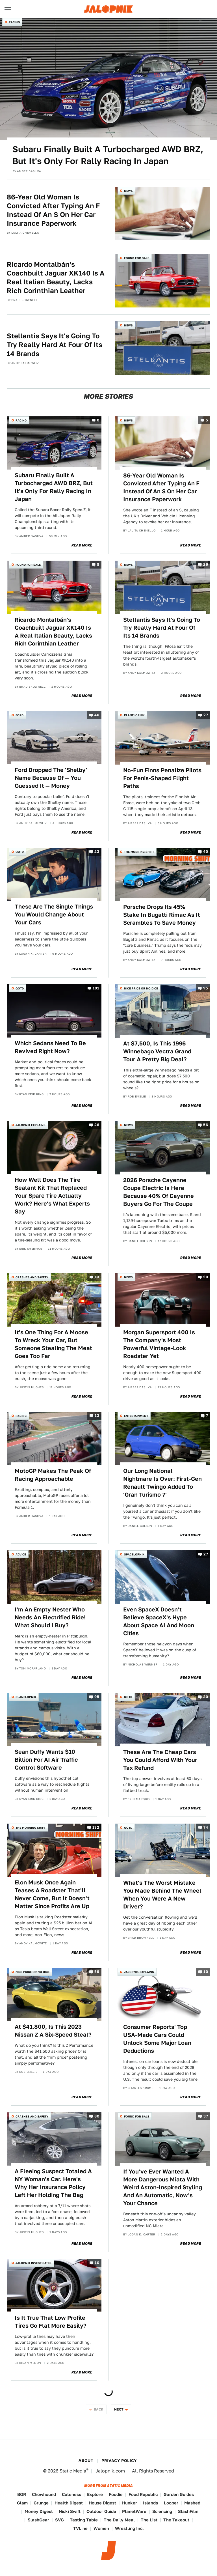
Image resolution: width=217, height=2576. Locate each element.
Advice (21, 1554)
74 (205, 1827)
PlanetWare (134, 2511)
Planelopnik (134, 715)
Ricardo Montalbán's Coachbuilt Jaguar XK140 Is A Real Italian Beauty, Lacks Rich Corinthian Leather (56, 277)
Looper (171, 2502)
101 (96, 988)
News (128, 190)
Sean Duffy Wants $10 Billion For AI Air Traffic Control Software (46, 1759)
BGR (21, 2494)
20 (205, 1277)
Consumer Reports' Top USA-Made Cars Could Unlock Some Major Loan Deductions (157, 2039)
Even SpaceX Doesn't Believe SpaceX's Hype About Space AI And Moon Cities (158, 1621)
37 (205, 2116)
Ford (19, 715)
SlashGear (38, 2519)
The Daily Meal (119, 2519)
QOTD (20, 851)
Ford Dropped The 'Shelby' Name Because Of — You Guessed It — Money (51, 778)
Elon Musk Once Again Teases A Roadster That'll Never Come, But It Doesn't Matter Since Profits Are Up (52, 1894)
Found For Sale (136, 258)
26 (205, 565)
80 (96, 2116)
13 (97, 1277)
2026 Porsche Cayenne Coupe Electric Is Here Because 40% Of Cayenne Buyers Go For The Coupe (158, 1192)
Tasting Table (84, 2519)
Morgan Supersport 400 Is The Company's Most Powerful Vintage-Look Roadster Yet (159, 1344)
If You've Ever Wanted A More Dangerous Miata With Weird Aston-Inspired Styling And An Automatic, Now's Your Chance (162, 2187)
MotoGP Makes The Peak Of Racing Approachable (53, 1474)
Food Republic (143, 2494)
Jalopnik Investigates (33, 2263)
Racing (14, 22)
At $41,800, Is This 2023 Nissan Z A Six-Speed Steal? (53, 2030)
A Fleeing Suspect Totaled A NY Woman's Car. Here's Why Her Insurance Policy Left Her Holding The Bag (53, 2183)
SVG (59, 2519)
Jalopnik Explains (30, 1125)
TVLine (80, 2528)
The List (149, 2519)
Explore (95, 2494)
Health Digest (69, 2502)
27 (205, 715)
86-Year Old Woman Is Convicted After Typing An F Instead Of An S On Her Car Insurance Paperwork (53, 210)
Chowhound (44, 2494)
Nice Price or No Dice (141, 988)
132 (95, 1827)
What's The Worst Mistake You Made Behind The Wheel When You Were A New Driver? (162, 1894)
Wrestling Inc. (129, 2528)
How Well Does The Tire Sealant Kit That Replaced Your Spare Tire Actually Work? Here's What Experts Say (52, 1195)
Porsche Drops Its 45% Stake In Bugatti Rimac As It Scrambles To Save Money (161, 914)
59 (96, 1972)
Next (119, 2409)
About (86, 2460)
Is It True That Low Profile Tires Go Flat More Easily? (50, 2321)
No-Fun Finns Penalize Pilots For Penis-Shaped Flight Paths (162, 778)
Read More (81, 545)
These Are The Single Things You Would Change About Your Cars (54, 914)
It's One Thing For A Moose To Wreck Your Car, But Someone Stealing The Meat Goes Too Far (53, 1344)
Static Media (73, 2471)
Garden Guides (179, 2494)
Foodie (116, 2494)
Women (101, 2528)
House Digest (102, 2502)
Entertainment (136, 1415)
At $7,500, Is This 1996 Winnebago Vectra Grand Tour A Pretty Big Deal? (157, 1051)
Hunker (129, 2502)
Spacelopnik (134, 1554)
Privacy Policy (119, 2460)
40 (96, 715)
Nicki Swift (70, 2511)
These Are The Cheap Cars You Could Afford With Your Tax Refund (160, 1760)
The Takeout (176, 2519)
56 (205, 1125)
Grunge (41, 2502)
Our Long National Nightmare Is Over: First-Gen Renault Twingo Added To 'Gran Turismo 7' (162, 1482)
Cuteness (71, 2494)
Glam (22, 2502)
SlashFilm (188, 2511)
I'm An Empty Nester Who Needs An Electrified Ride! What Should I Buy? (50, 1617)
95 (205, 988)
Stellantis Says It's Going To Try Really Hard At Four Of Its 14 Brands (54, 345)
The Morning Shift (139, 851)
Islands (150, 2502)
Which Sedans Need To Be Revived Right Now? (50, 1047)
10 (205, 1972)
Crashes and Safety (32, 1277)
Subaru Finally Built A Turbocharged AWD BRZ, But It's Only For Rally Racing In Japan (107, 155)
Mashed (192, 2502)
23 (96, 851)
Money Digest (39, 2511)
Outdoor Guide (101, 2511)
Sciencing (162, 2511)
